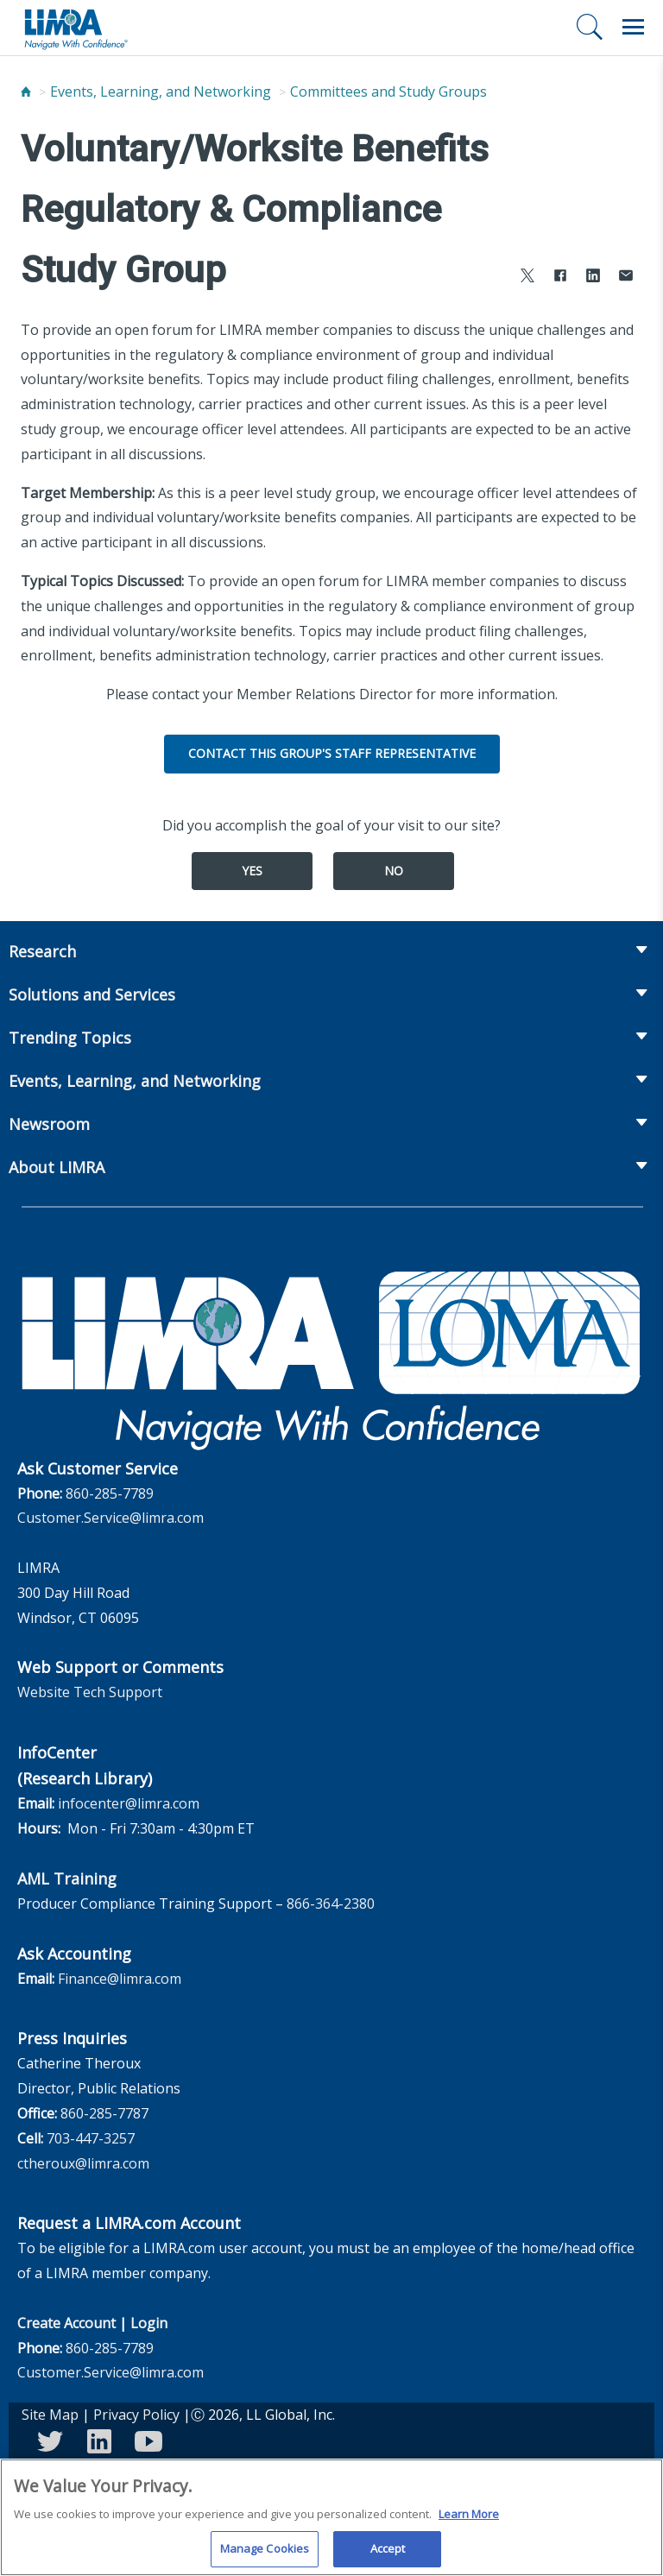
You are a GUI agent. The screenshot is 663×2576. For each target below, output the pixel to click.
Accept (388, 2554)
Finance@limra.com (119, 1978)
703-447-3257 (91, 2138)
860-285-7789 (110, 1493)
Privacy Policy (136, 2414)
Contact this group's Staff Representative (332, 753)
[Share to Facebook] (560, 277)
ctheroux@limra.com (83, 2163)
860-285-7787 (104, 2113)
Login (148, 2323)
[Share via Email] (625, 277)
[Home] (26, 91)
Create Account (66, 2323)
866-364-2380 (331, 1903)
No (393, 870)
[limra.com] (75, 28)
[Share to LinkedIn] (593, 277)
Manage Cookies (265, 2554)
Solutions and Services (92, 994)
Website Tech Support (89, 1692)
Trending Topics (70, 1037)
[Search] (589, 26)
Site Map (50, 2414)
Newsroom (49, 1124)
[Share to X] (527, 277)
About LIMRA (56, 1167)
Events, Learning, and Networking (160, 91)
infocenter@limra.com (128, 1803)
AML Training (67, 1878)
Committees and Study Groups (388, 91)
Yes (252, 870)
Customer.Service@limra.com (110, 1517)
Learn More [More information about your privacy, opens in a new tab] (469, 2519)
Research (42, 951)
